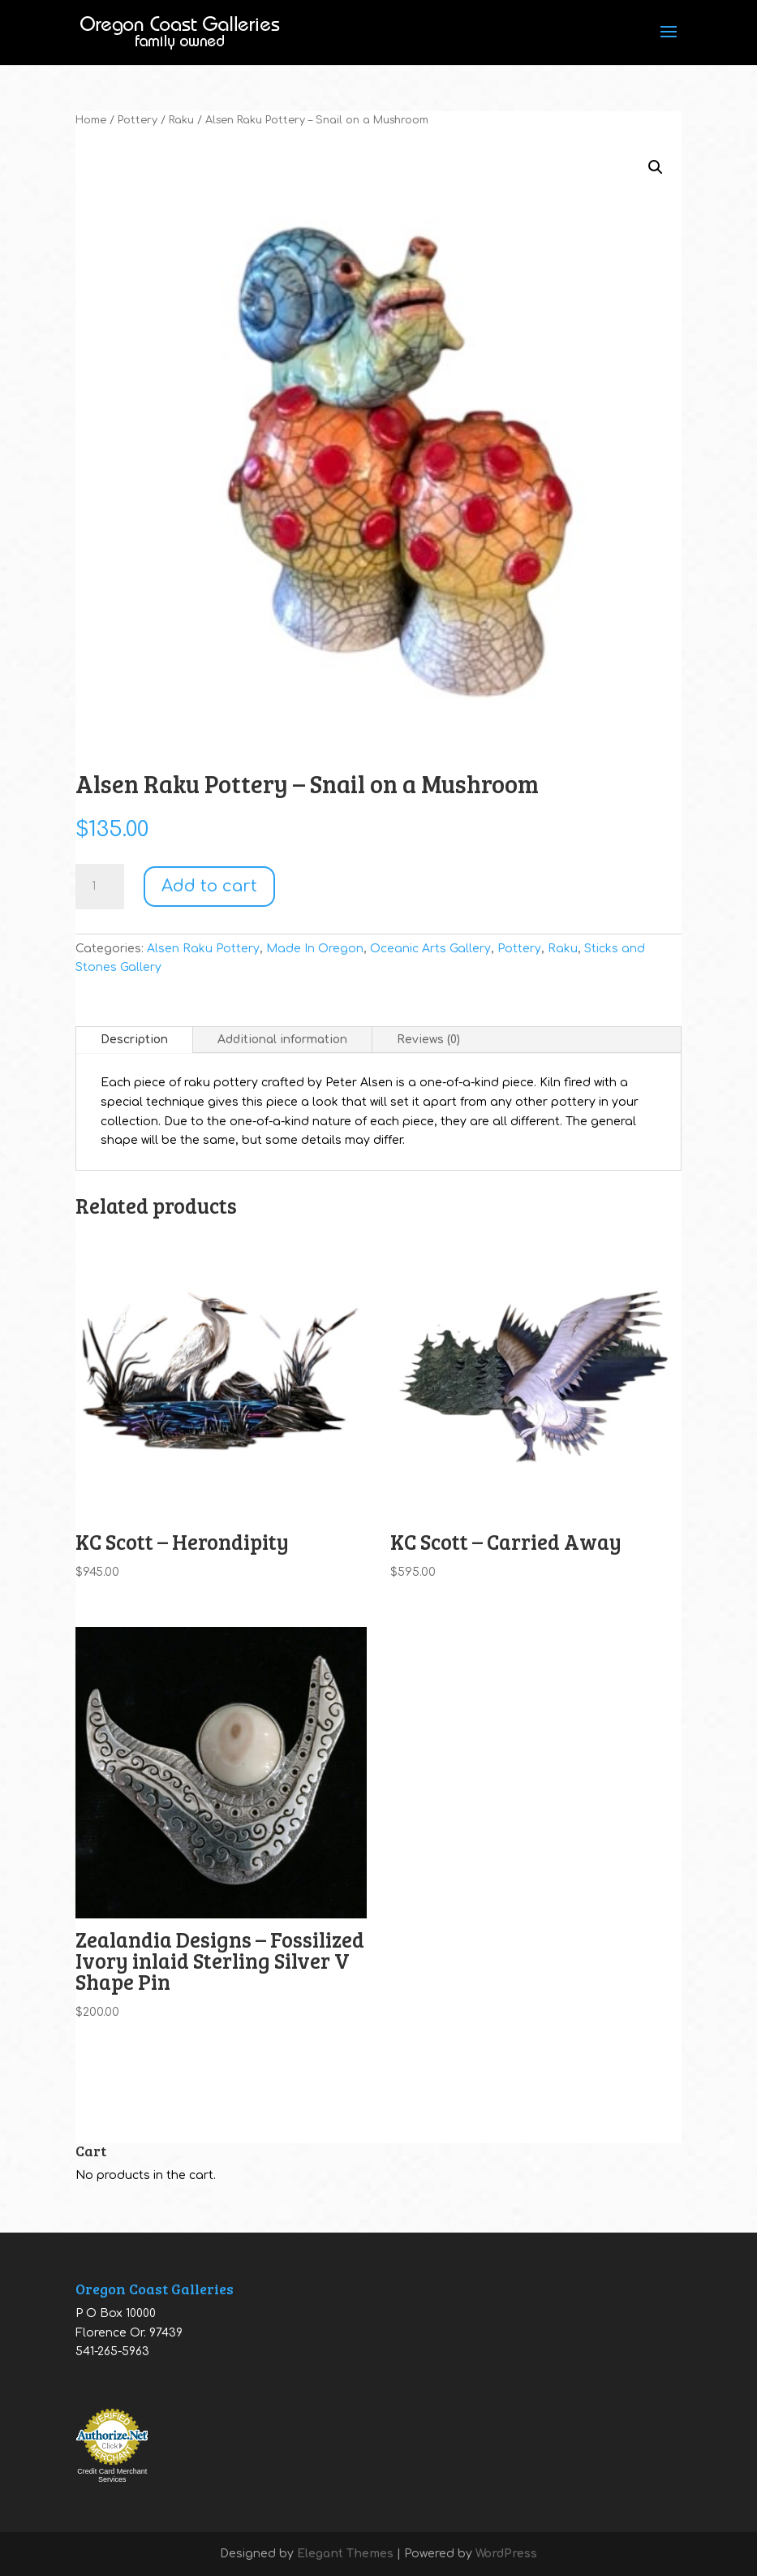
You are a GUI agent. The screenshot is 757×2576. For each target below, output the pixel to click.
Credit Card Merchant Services (112, 2475)
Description (134, 1039)
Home (90, 120)
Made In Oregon (314, 949)
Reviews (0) (428, 1039)
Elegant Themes (345, 2554)
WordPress (506, 2554)
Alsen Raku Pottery (203, 949)
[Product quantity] (99, 886)
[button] (655, 167)
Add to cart (209, 886)
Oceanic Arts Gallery (430, 949)
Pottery (137, 120)
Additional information (282, 1039)
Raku (181, 120)
